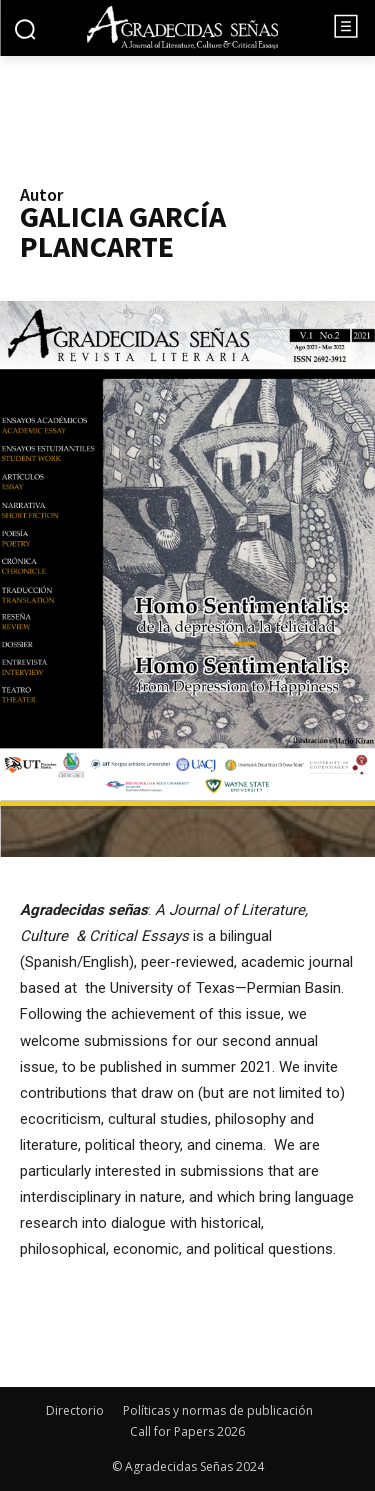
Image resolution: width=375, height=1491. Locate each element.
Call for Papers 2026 (187, 1431)
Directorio (75, 1410)
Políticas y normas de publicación (218, 1410)
